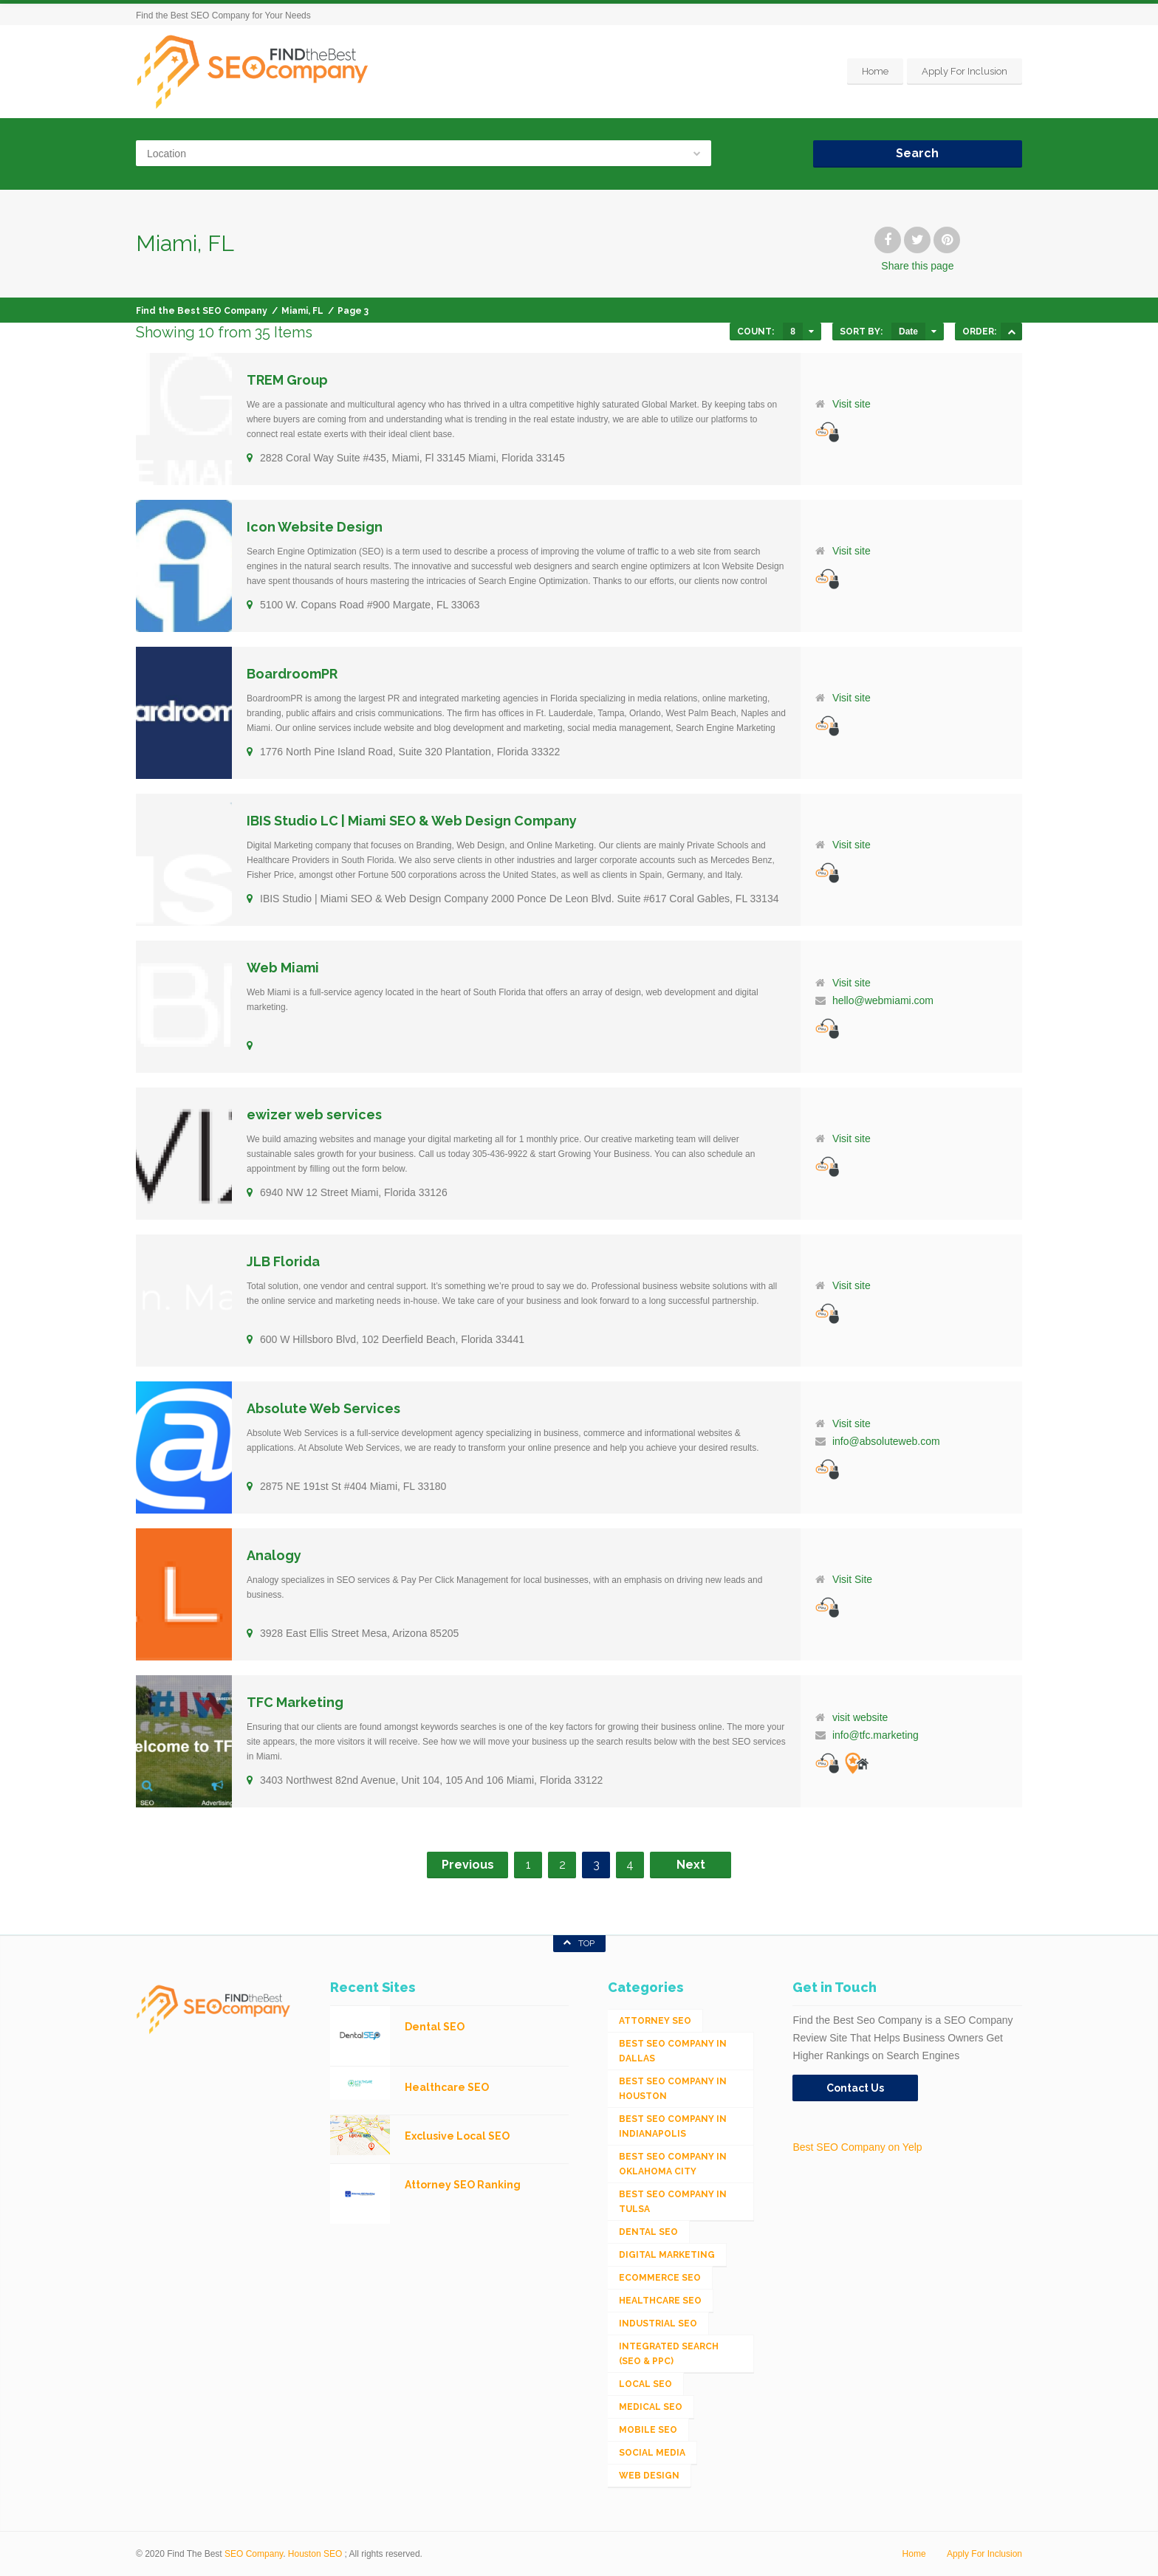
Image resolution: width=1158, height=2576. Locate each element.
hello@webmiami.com (882, 1000)
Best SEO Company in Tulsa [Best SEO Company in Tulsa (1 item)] (673, 2201)
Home (875, 71)
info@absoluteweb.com (886, 1441)
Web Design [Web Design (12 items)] (649, 2475)
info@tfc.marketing (875, 1735)
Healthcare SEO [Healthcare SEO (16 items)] (660, 2300)
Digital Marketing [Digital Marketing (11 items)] (667, 2255)
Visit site (851, 404)
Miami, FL (302, 311)
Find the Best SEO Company (201, 311)
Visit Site (852, 1579)
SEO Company (254, 2554)
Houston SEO (315, 2554)
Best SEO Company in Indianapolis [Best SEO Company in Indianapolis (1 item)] (673, 2126)
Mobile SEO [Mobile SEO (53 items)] (648, 2430)
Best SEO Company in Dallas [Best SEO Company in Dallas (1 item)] (673, 2051)
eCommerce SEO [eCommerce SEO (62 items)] (660, 2278)
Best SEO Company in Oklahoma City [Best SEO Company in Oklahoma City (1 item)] (673, 2164)
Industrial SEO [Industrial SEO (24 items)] (658, 2323)
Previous (468, 1865)
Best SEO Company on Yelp (857, 2147)
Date (908, 331)
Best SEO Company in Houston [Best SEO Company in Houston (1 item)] (673, 2088)
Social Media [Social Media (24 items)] (652, 2453)
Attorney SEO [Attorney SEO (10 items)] (655, 2021)
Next (690, 1865)
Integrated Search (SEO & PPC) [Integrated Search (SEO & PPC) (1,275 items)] (669, 2353)
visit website (860, 1717)
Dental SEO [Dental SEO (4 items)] (648, 2232)
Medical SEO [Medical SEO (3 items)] (650, 2407)
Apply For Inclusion (964, 71)
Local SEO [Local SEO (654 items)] (645, 2384)
